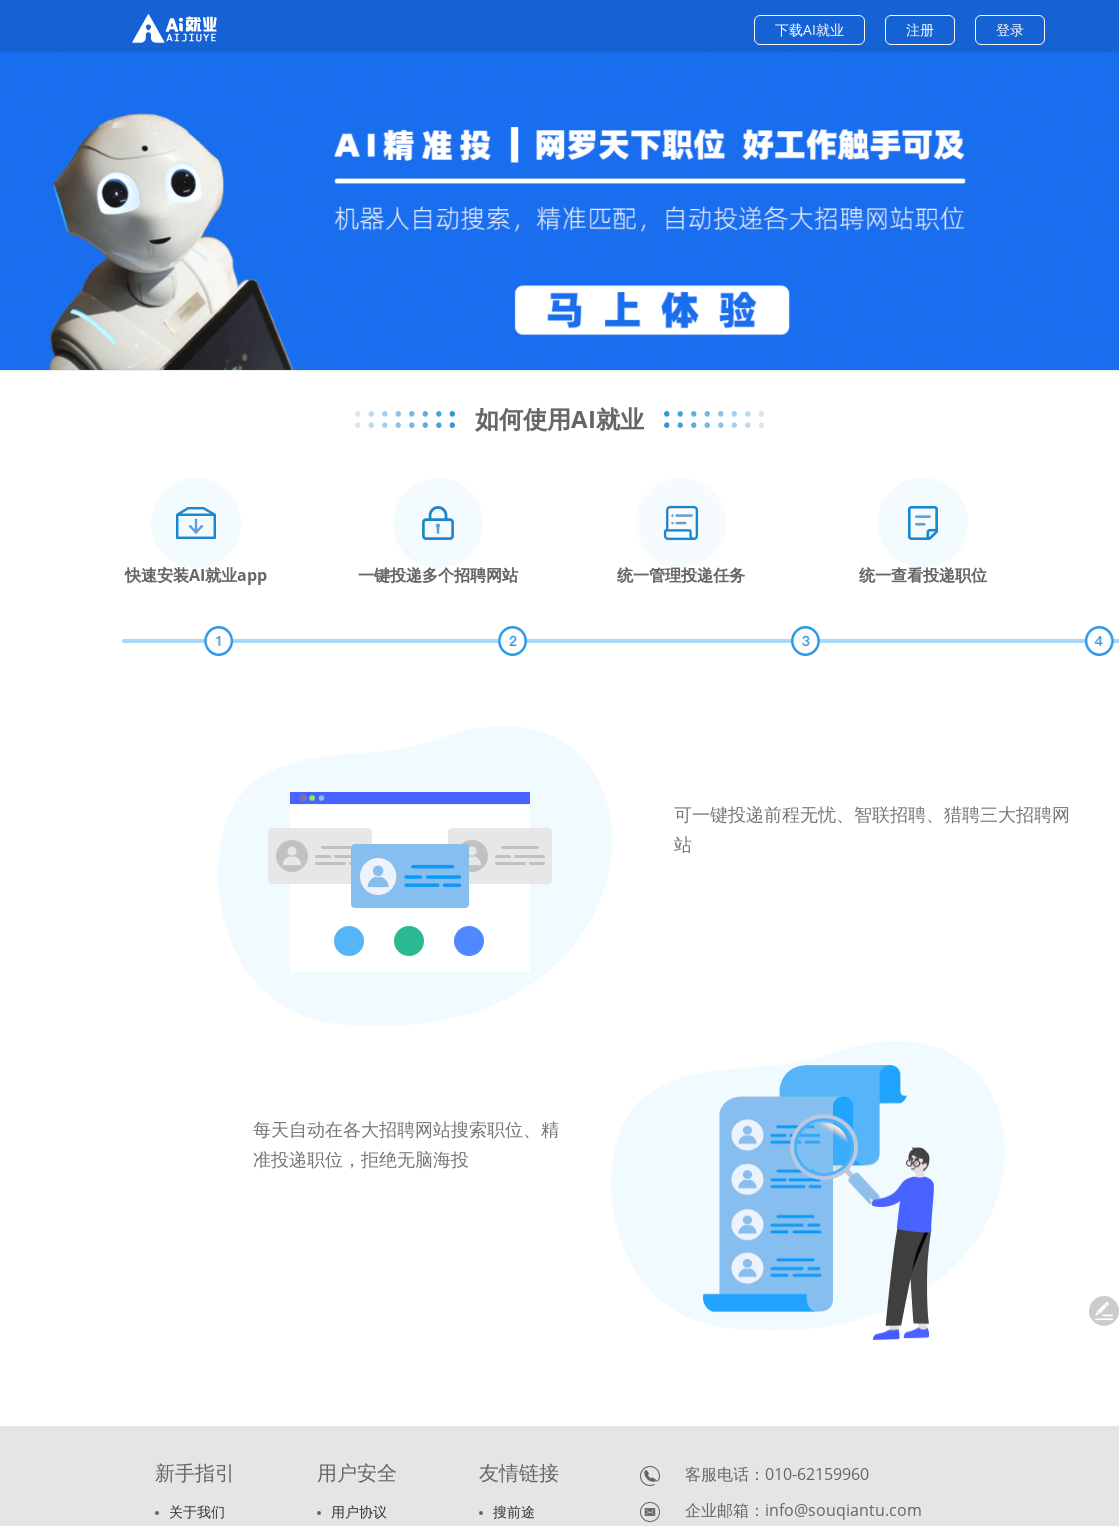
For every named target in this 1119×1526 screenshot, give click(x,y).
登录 (1010, 29)
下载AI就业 (809, 29)
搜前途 (507, 1511)
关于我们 (190, 1511)
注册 (920, 29)
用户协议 (352, 1511)
